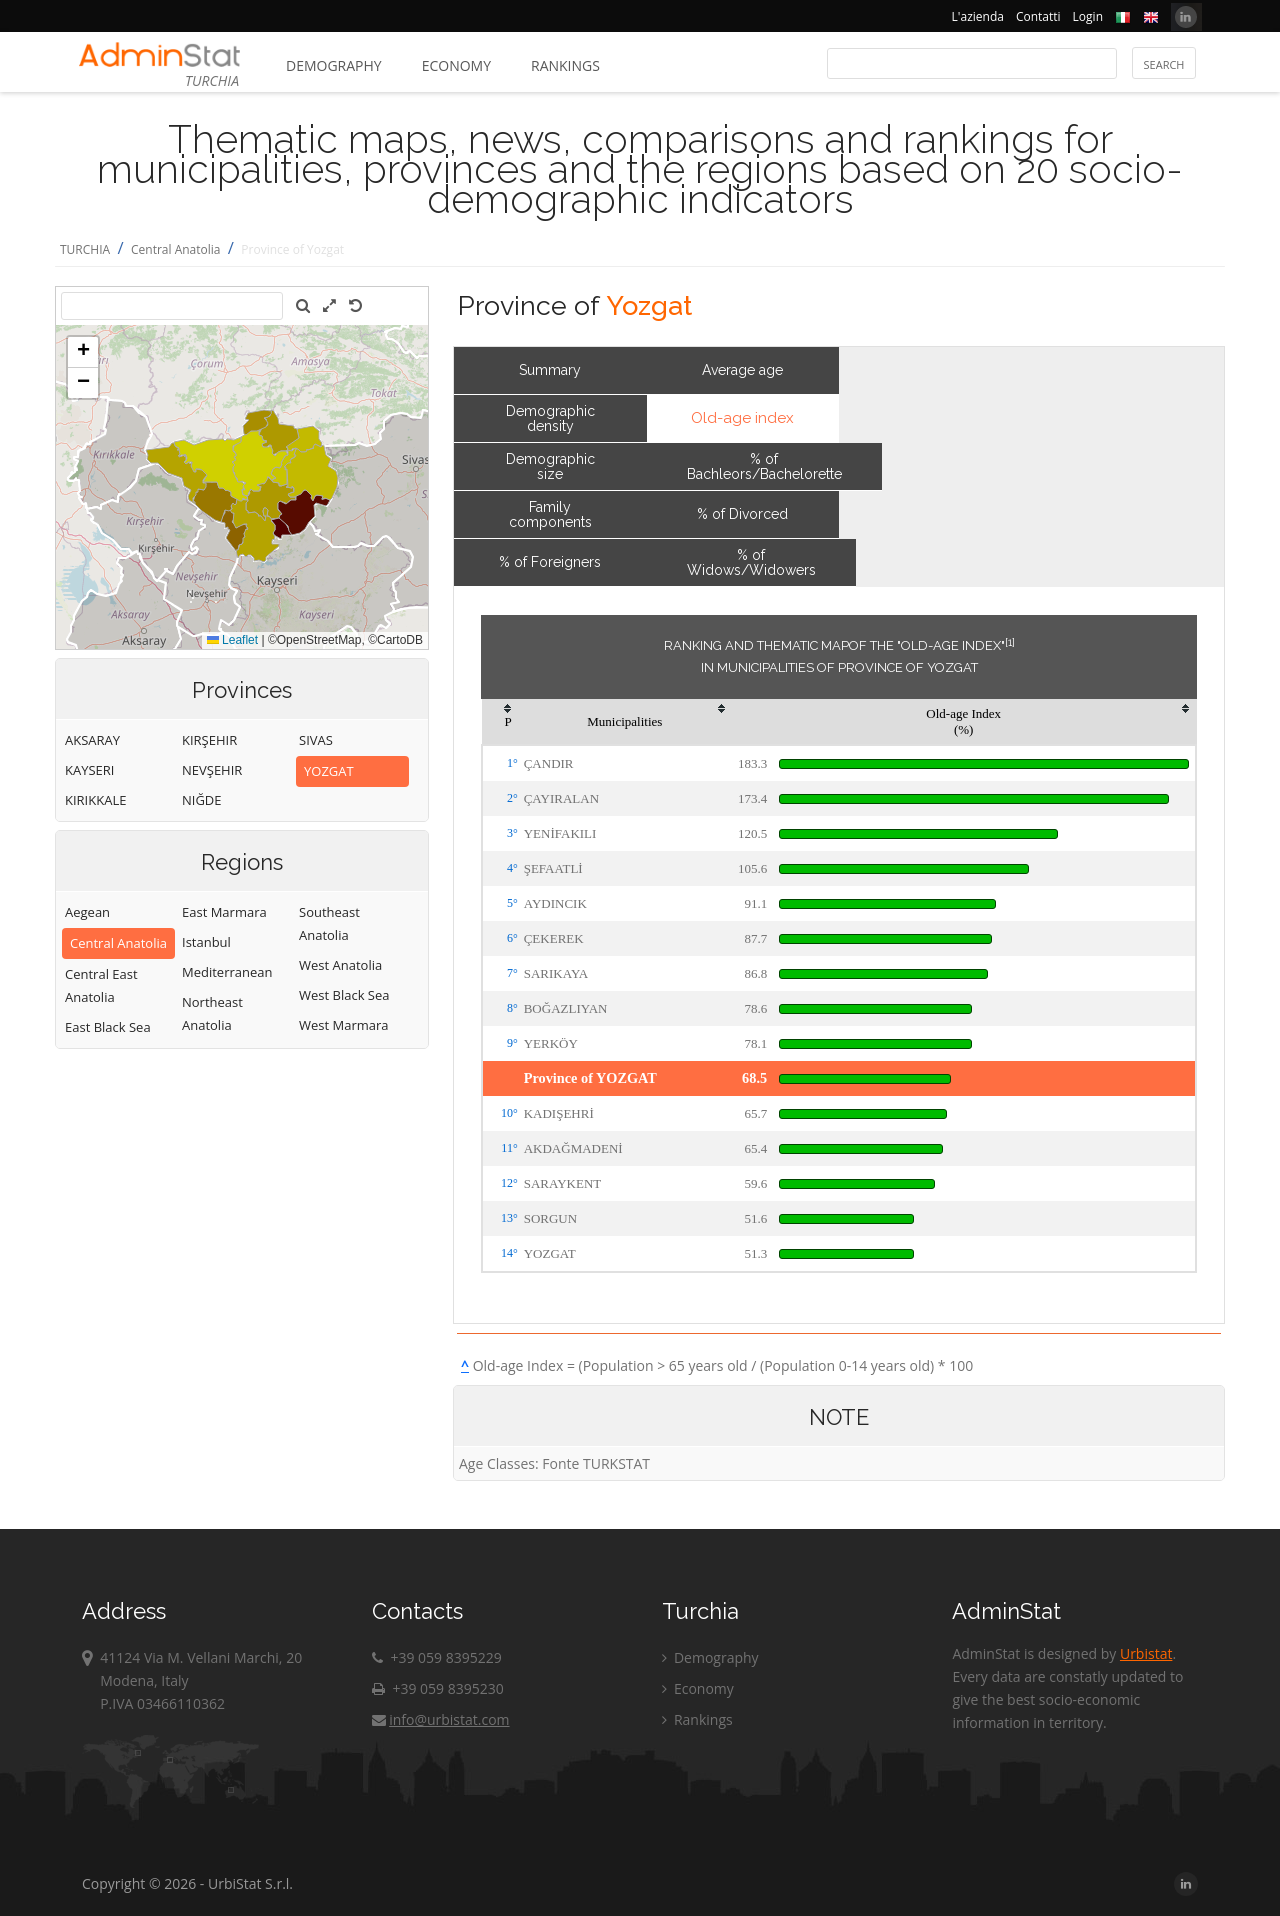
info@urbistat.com (440, 1719)
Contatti (1038, 16)
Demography (334, 65)
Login (1088, 16)
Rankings (565, 65)
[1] (1010, 642)
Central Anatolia (176, 249)
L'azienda (978, 16)
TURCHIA (85, 249)
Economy (456, 65)
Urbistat (1146, 1653)
